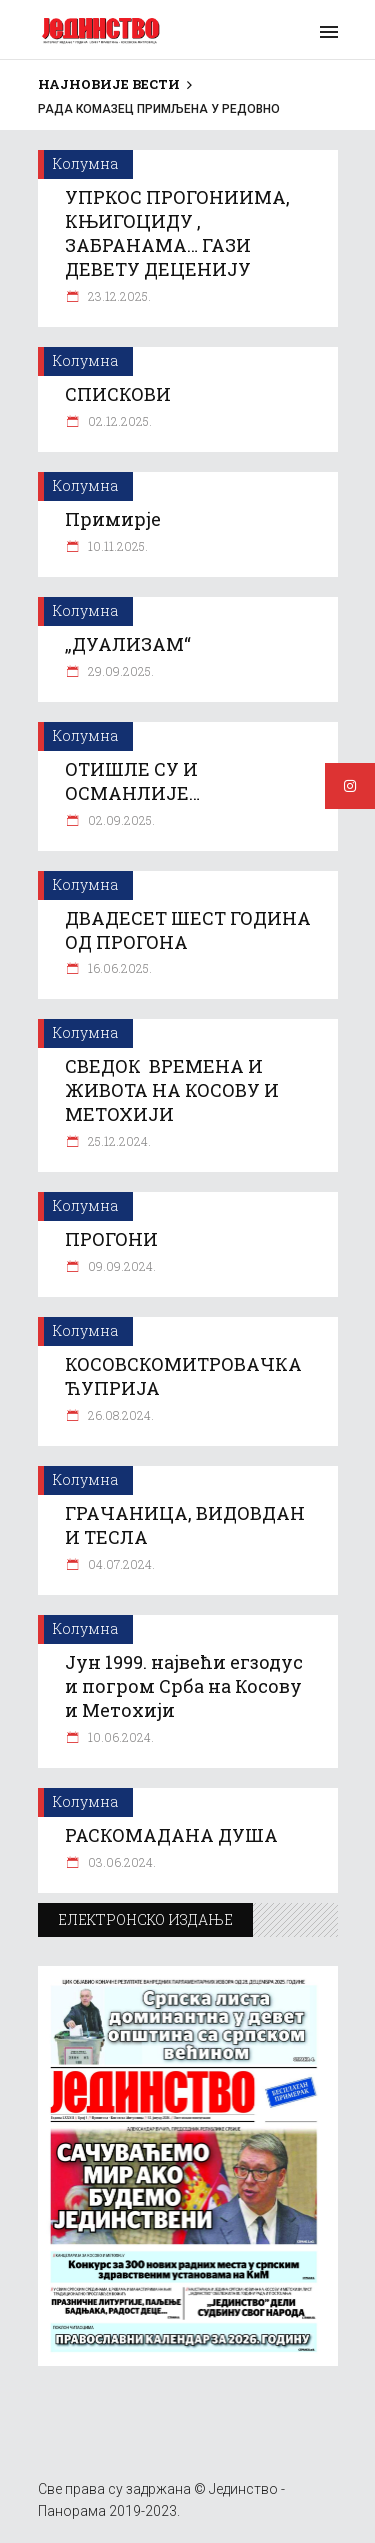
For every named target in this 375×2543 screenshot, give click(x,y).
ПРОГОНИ (111, 1239)
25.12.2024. (118, 1141)
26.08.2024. (119, 1415)
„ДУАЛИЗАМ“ (128, 644)
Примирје (113, 519)
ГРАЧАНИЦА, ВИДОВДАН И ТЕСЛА (185, 1525)
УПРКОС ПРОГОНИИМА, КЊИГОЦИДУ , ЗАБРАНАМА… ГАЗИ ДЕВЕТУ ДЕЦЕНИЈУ (177, 233)
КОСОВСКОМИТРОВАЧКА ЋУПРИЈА (183, 1376)
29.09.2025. (119, 671)
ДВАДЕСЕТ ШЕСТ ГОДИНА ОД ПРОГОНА (188, 930)
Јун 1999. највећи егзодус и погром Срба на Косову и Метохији (184, 1686)
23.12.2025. (118, 296)
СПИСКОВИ (118, 394)
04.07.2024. (120, 1564)
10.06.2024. (119, 1737)
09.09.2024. (120, 1266)
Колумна (85, 163)
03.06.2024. (120, 1862)
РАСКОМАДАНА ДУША (171, 1835)
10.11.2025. (116, 546)
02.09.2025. (120, 820)
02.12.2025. (118, 421)
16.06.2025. (118, 968)
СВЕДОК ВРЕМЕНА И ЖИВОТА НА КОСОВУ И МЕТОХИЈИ (172, 1090)
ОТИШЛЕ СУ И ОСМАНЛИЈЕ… (132, 781)
